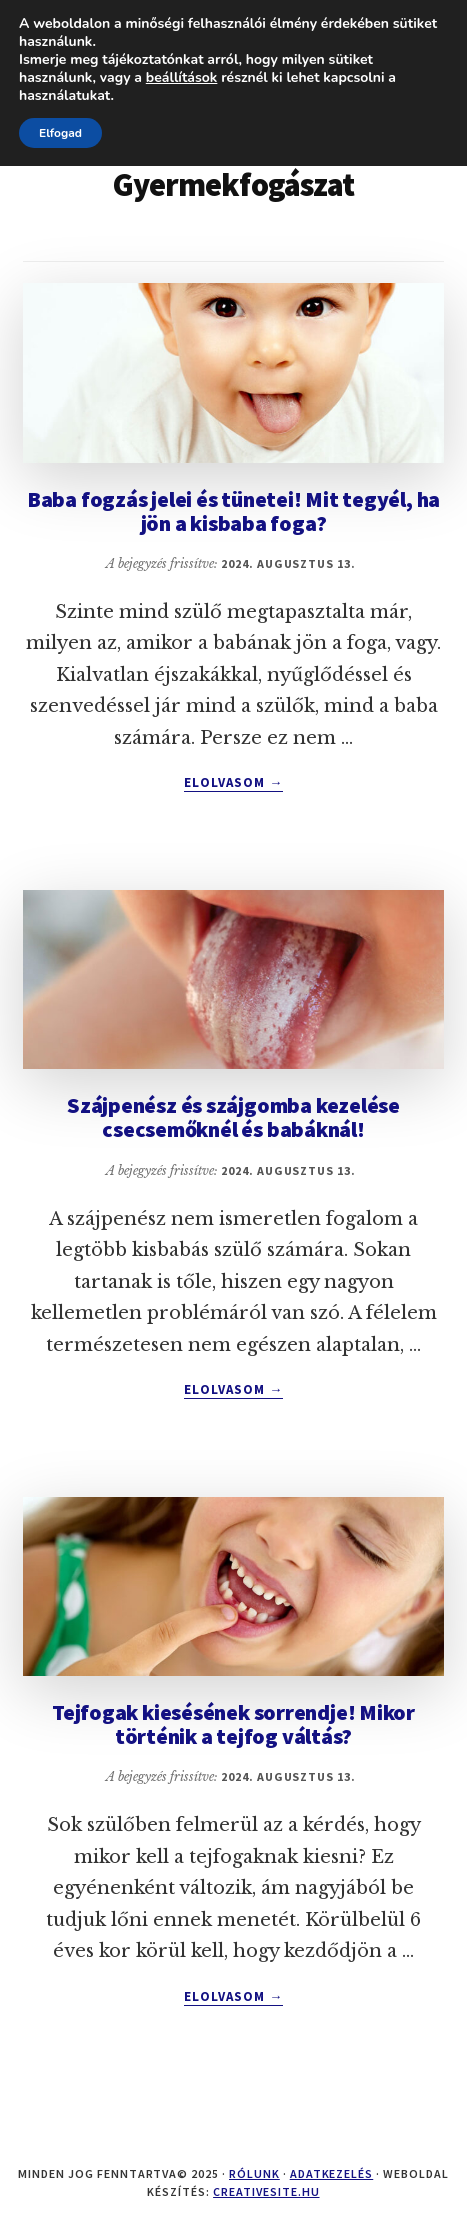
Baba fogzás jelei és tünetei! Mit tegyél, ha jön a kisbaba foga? (233, 511)
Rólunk (254, 2173)
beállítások (182, 78)
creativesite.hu (266, 2191)
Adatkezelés (332, 2173)
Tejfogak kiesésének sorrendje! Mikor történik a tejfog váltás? (233, 1724)
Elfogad (60, 133)
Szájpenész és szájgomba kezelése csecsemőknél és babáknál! (233, 1117)
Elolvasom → (233, 783)
